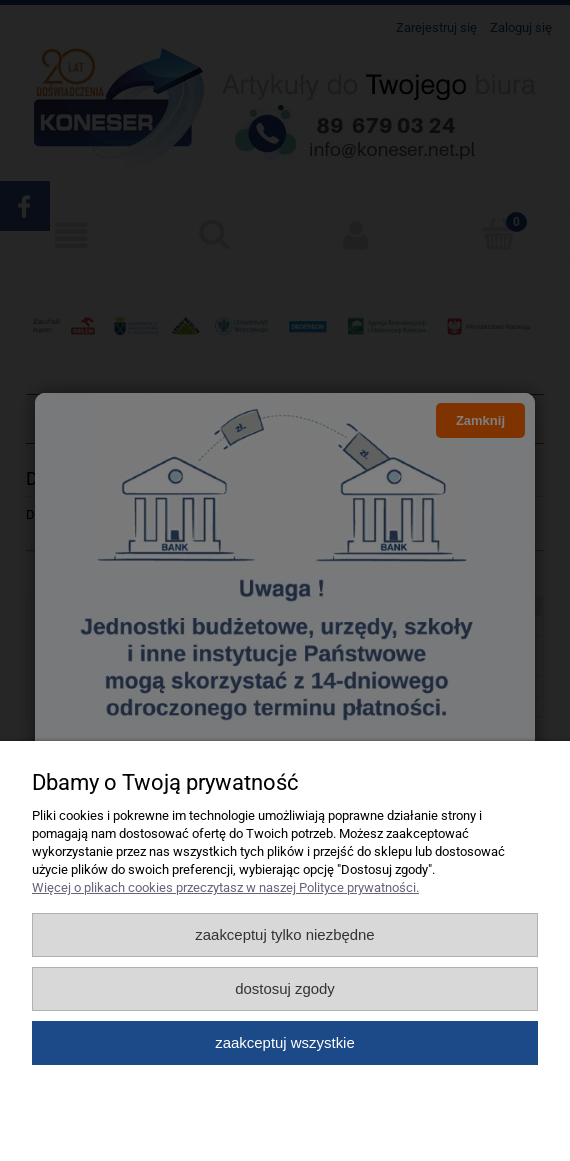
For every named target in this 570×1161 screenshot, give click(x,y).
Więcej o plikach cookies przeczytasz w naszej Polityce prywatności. (225, 887)
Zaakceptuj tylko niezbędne (284, 934)
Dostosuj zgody (285, 988)
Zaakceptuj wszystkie (284, 1042)
